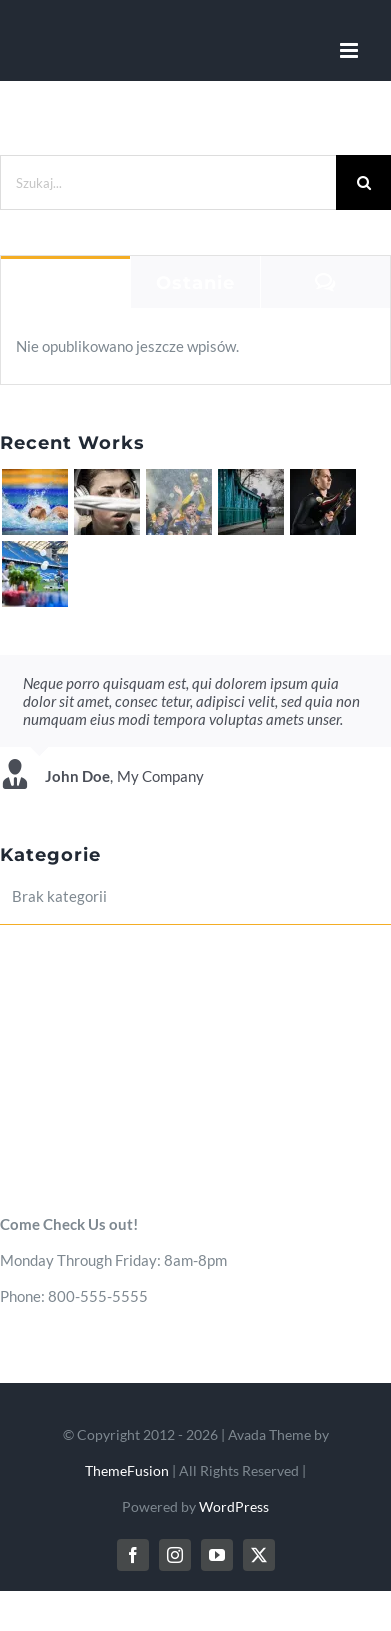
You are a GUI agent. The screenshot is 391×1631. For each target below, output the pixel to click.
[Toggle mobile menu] (350, 50)
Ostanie (195, 283)
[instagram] (175, 1555)
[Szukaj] (363, 182)
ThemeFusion (127, 1470)
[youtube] (217, 1555)
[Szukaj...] (168, 182)
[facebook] (133, 1555)
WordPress (234, 1506)
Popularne (65, 283)
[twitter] (259, 1555)
